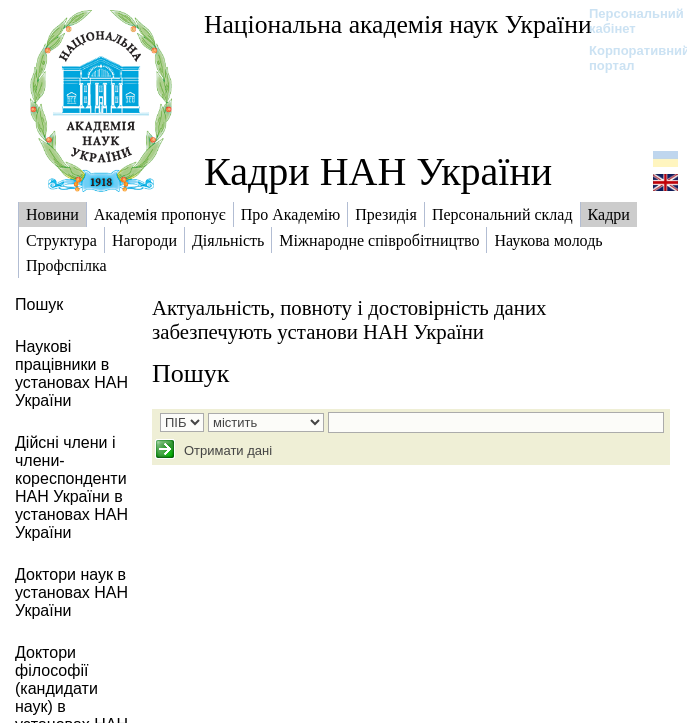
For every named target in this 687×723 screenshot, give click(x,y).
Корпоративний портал (626, 58)
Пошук (190, 373)
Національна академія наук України (398, 24)
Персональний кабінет (626, 21)
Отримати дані (226, 450)
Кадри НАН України (378, 171)
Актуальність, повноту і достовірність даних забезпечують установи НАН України (349, 319)
